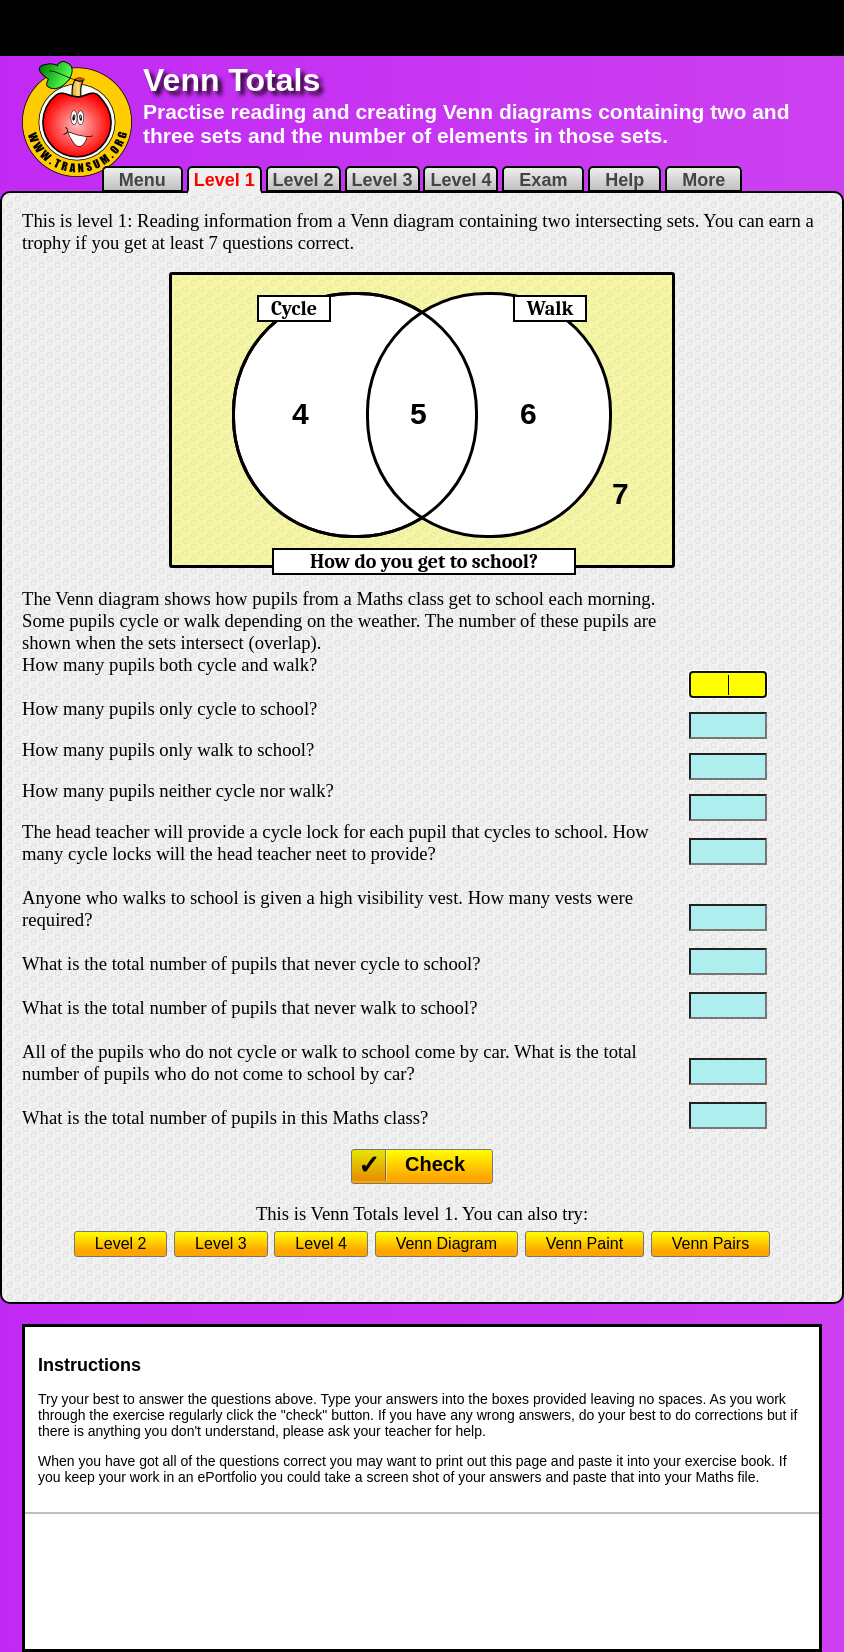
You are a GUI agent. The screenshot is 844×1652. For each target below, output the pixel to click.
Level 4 (460, 180)
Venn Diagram (446, 1243)
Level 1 (224, 180)
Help (624, 180)
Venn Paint (584, 1243)
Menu (142, 180)
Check (435, 1164)
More (703, 180)
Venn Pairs (710, 1243)
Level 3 (382, 180)
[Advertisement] (422, 28)
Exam (543, 180)
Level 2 (303, 180)
